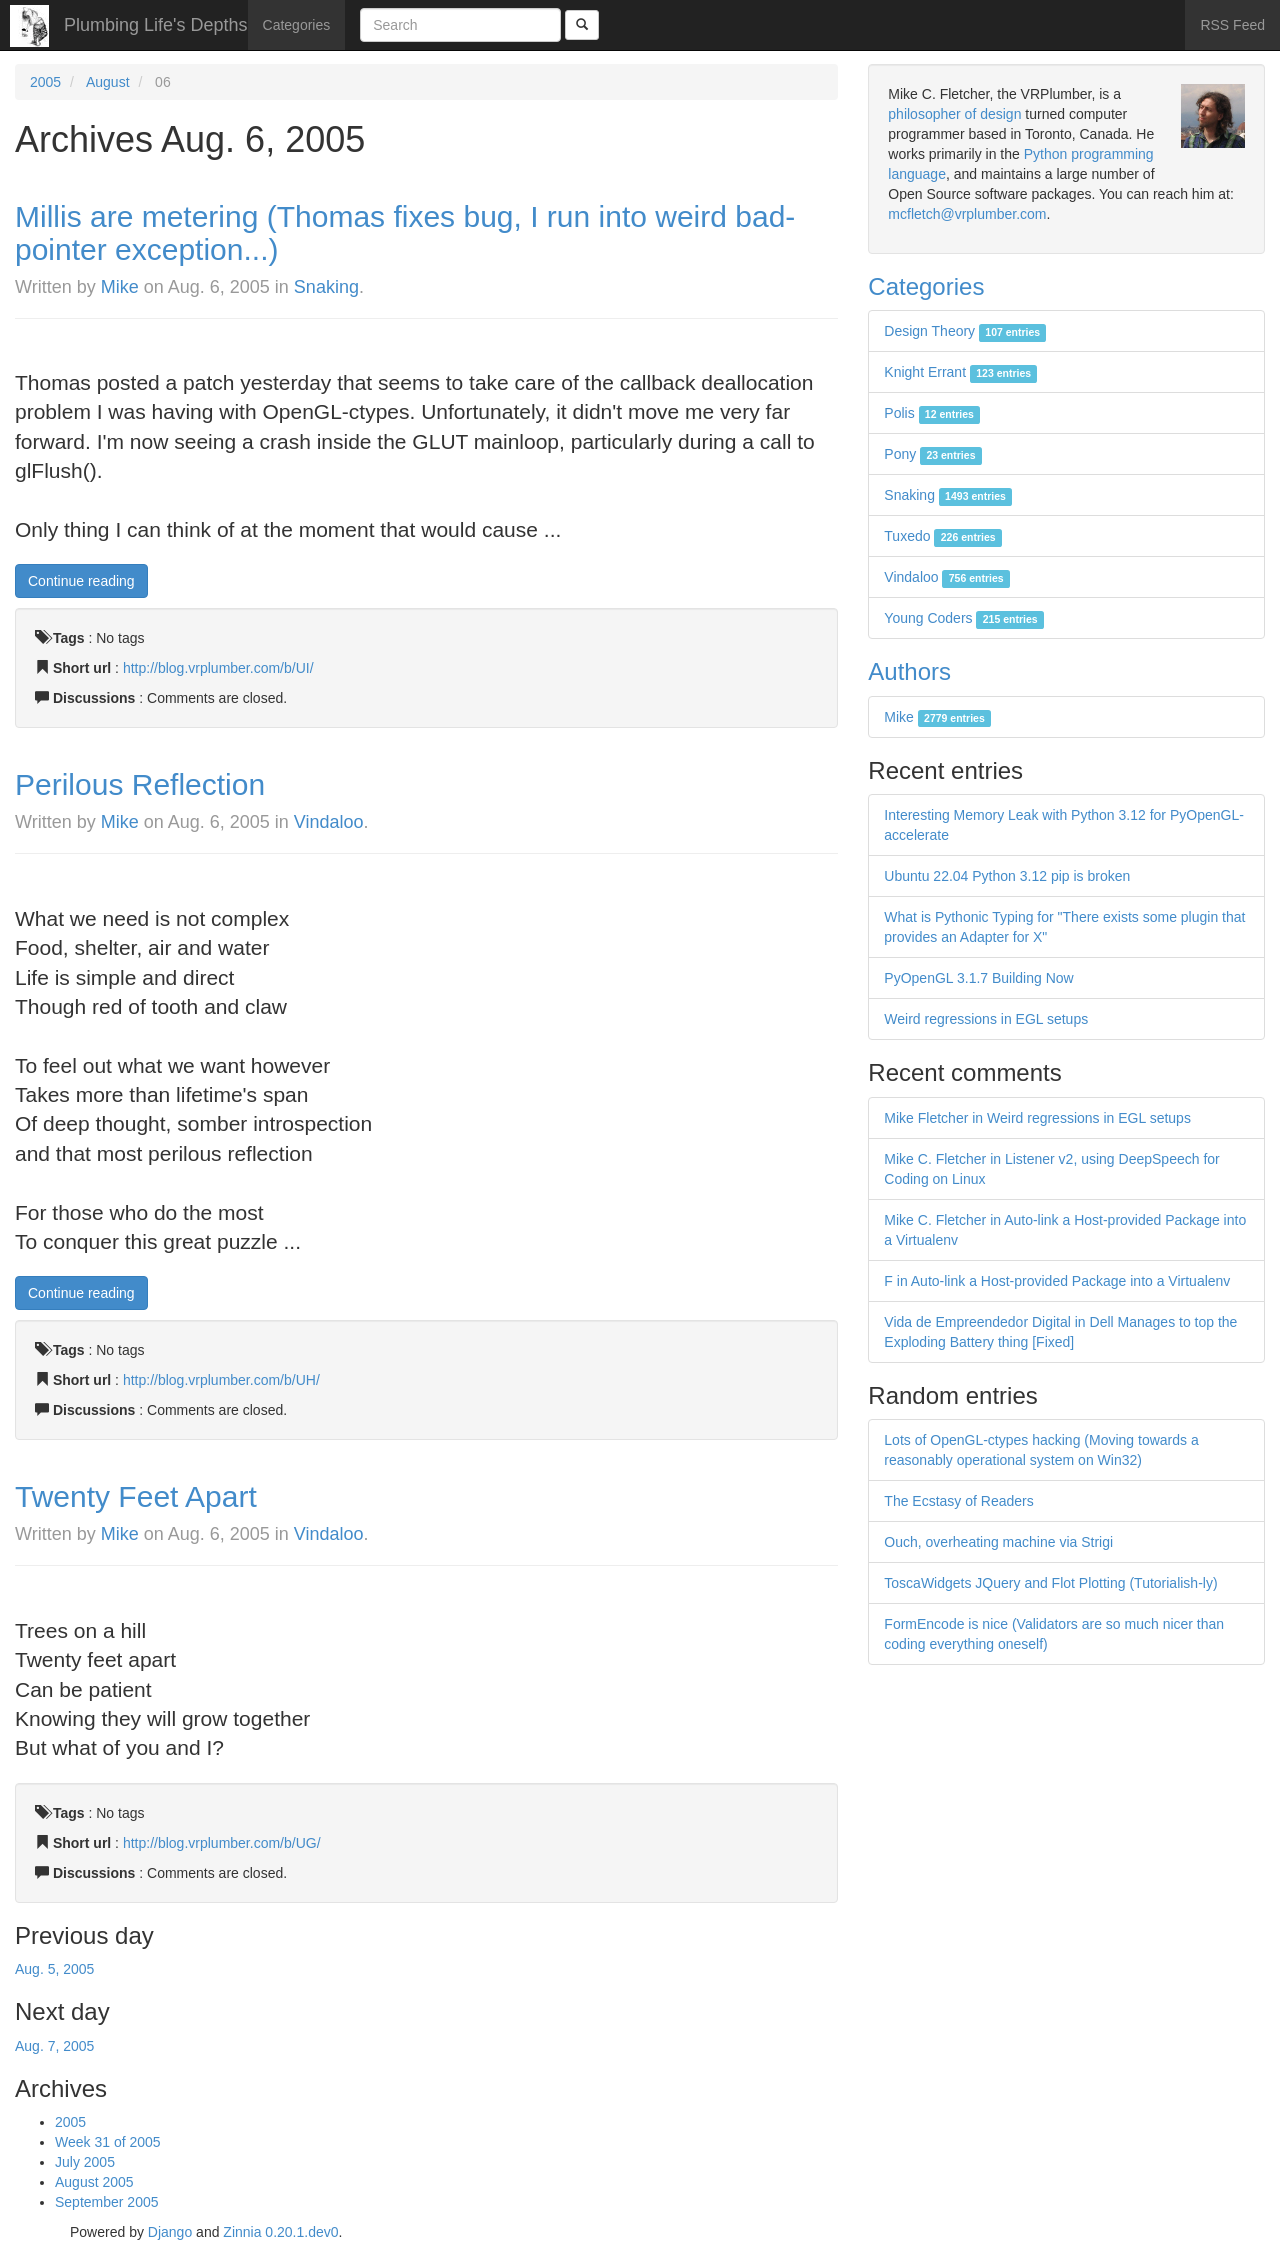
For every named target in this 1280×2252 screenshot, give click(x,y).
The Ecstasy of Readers (958, 1501)
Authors (909, 671)
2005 (45, 82)
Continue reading (81, 581)
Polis (932, 413)
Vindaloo (329, 822)
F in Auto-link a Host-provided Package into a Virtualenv (1057, 1281)
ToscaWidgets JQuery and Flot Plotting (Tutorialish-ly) (1050, 1583)
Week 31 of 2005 (108, 2142)
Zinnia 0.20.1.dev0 (280, 2232)
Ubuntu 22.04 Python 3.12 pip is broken (1007, 876)
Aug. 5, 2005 (54, 1969)
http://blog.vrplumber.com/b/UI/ (218, 668)
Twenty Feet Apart (136, 1496)
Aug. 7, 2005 (54, 2046)
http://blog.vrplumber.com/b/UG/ (222, 1843)
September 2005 (107, 2202)
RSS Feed (1232, 25)
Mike (120, 287)
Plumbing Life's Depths (156, 25)
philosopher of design (954, 114)
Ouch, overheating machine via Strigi (998, 1542)
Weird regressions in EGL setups (986, 1019)
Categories (297, 25)
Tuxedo (943, 536)
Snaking (326, 287)
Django (170, 2232)
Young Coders (964, 618)
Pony (932, 454)
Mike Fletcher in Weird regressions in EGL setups (1037, 1118)
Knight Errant (960, 372)
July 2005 (85, 2162)
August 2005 (94, 2182)
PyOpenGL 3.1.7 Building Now (978, 978)
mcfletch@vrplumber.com (967, 214)
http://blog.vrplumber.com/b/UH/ (221, 1380)
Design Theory (965, 331)
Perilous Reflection (140, 784)
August (108, 82)
